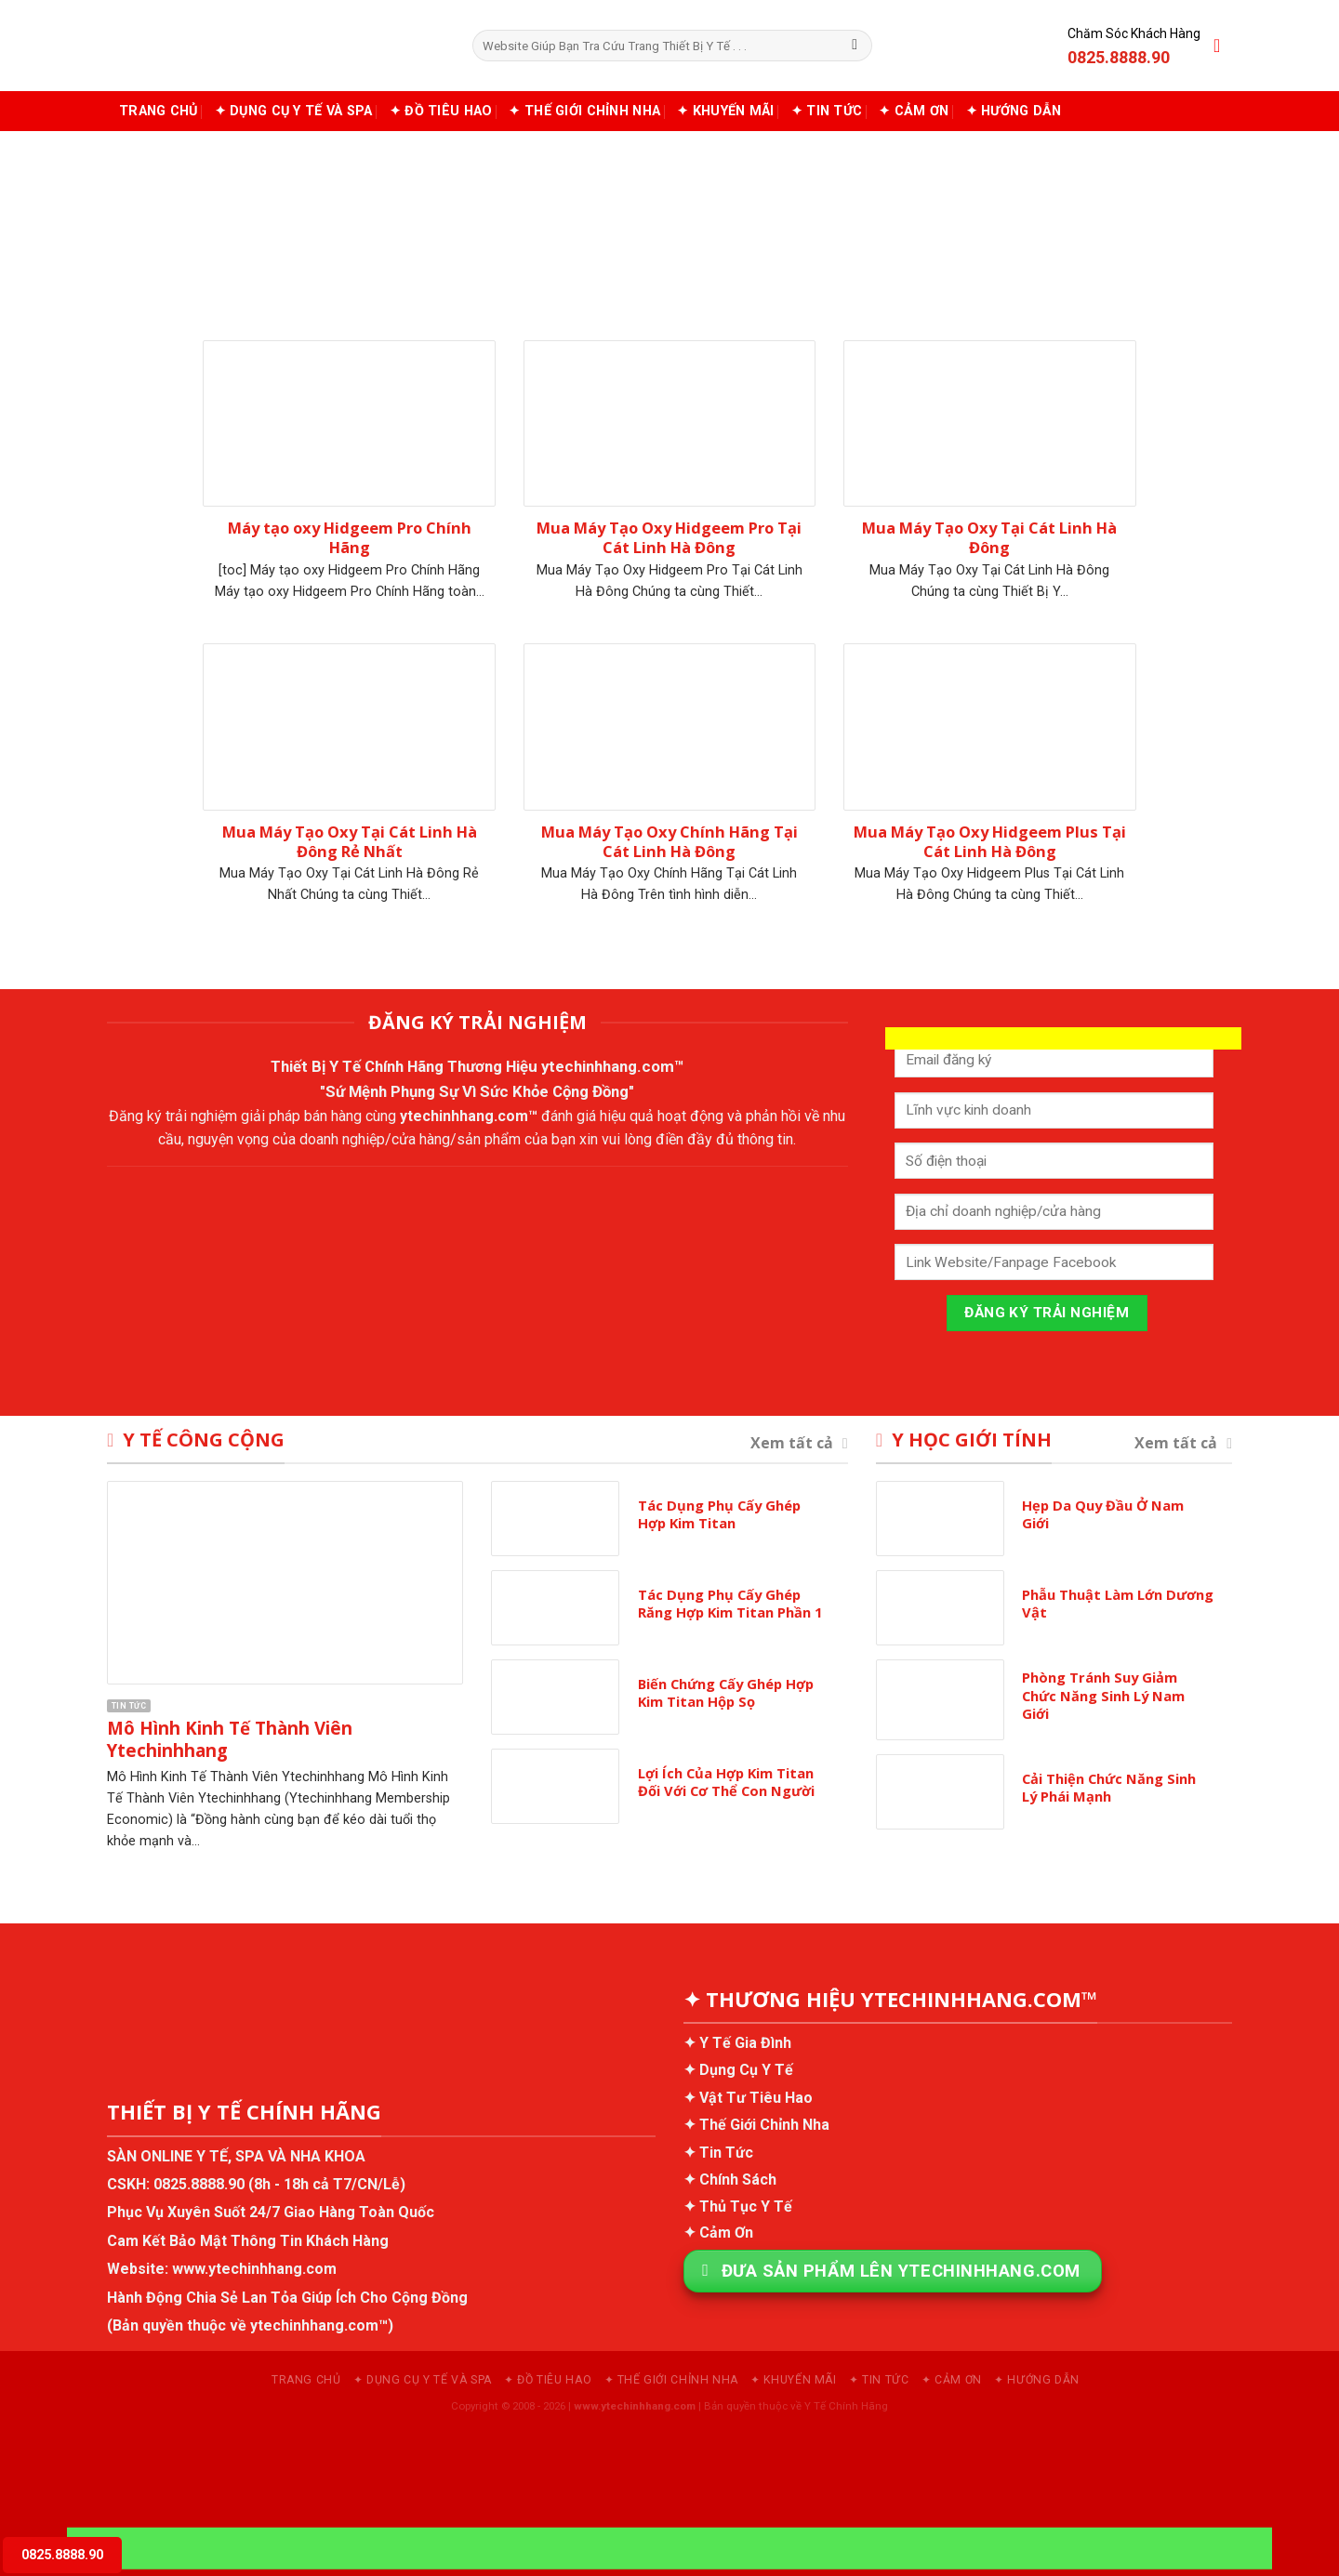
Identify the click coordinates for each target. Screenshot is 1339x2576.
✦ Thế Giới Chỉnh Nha (584, 111)
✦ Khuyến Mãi (725, 111)
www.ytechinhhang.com (254, 2269)
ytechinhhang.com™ (612, 1066)
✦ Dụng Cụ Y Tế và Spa (294, 111)
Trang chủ (158, 111)
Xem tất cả (799, 1443)
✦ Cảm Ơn (913, 111)
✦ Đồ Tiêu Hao (441, 111)
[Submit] (855, 45)
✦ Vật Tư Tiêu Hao (748, 2098)
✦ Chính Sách (729, 2179)
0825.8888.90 (199, 2184)
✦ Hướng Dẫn (1014, 111)
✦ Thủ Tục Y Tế (737, 2206)
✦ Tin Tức (827, 111)
